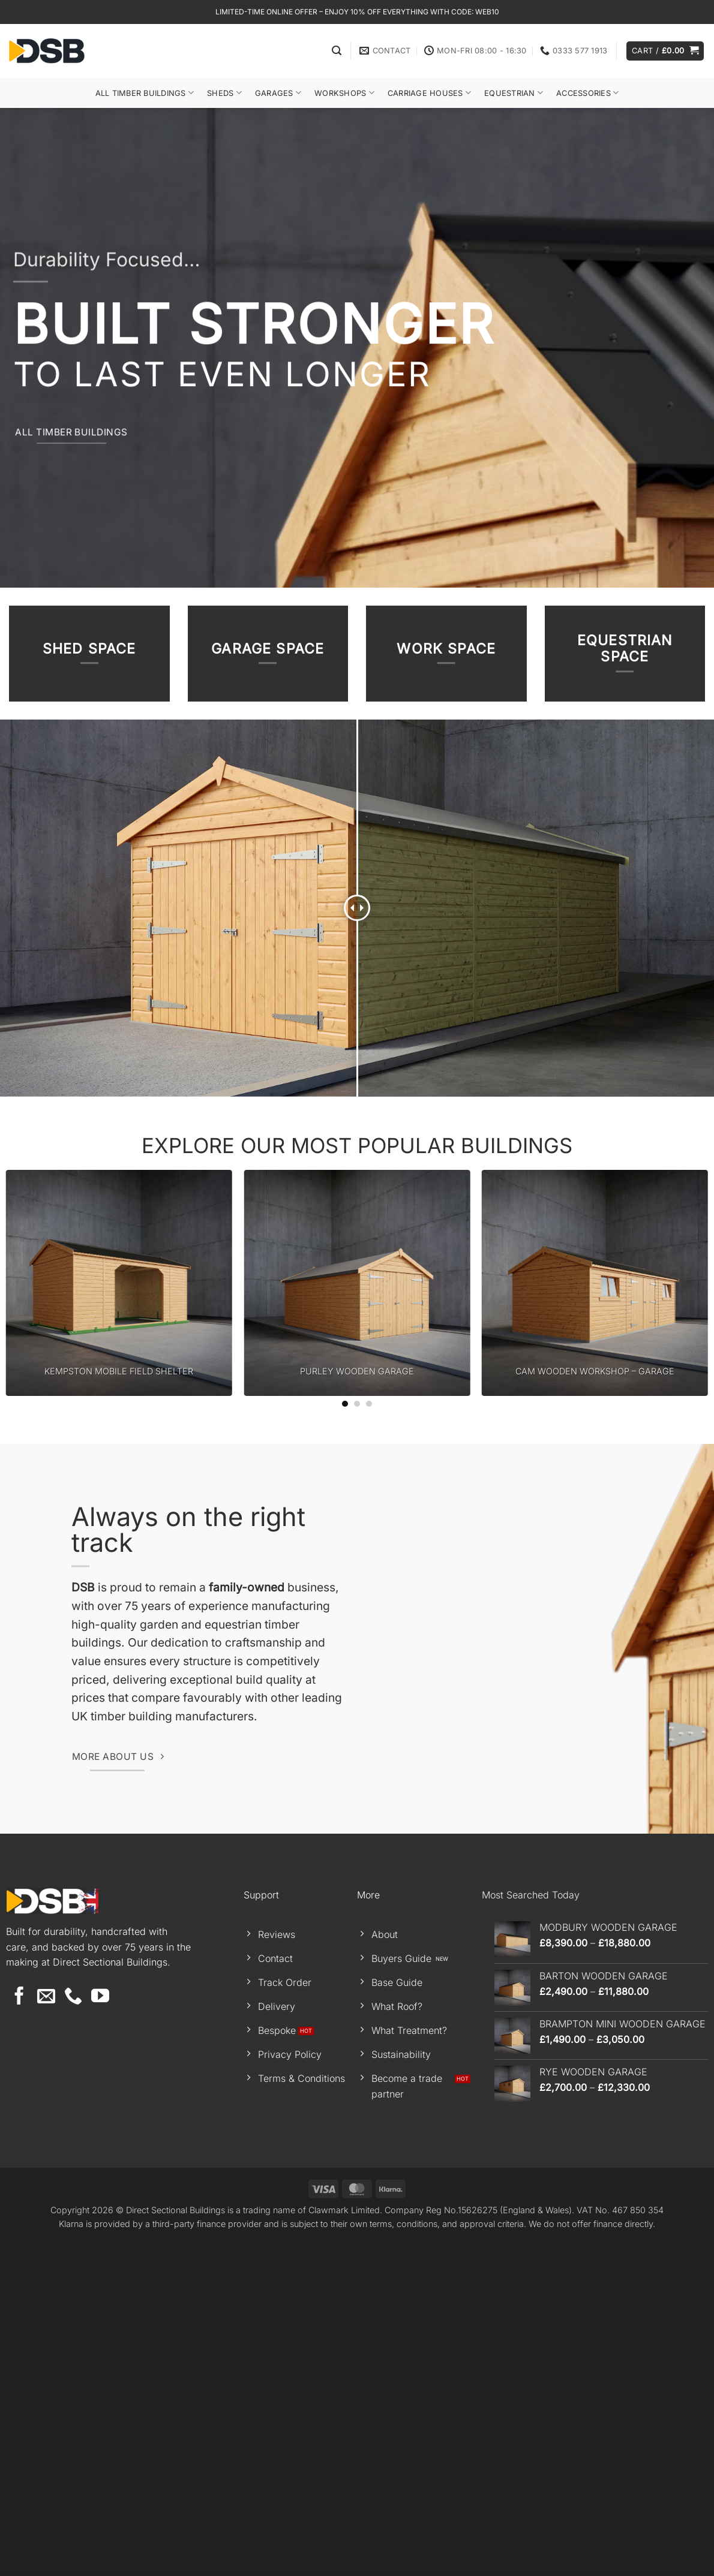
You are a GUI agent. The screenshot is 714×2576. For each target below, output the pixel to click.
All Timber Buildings (144, 92)
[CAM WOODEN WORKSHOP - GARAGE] (595, 1619)
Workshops (344, 92)
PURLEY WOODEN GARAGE (357, 1707)
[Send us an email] (46, 2333)
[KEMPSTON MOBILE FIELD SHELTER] (119, 1619)
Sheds (224, 92)
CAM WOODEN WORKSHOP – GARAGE (594, 1707)
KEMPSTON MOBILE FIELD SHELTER (118, 1707)
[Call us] (73, 2333)
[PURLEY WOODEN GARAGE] (357, 1619)
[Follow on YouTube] (100, 2333)
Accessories (587, 92)
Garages (278, 92)
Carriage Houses (429, 92)
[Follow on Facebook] (19, 2333)
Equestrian (513, 92)
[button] (336, 50)
